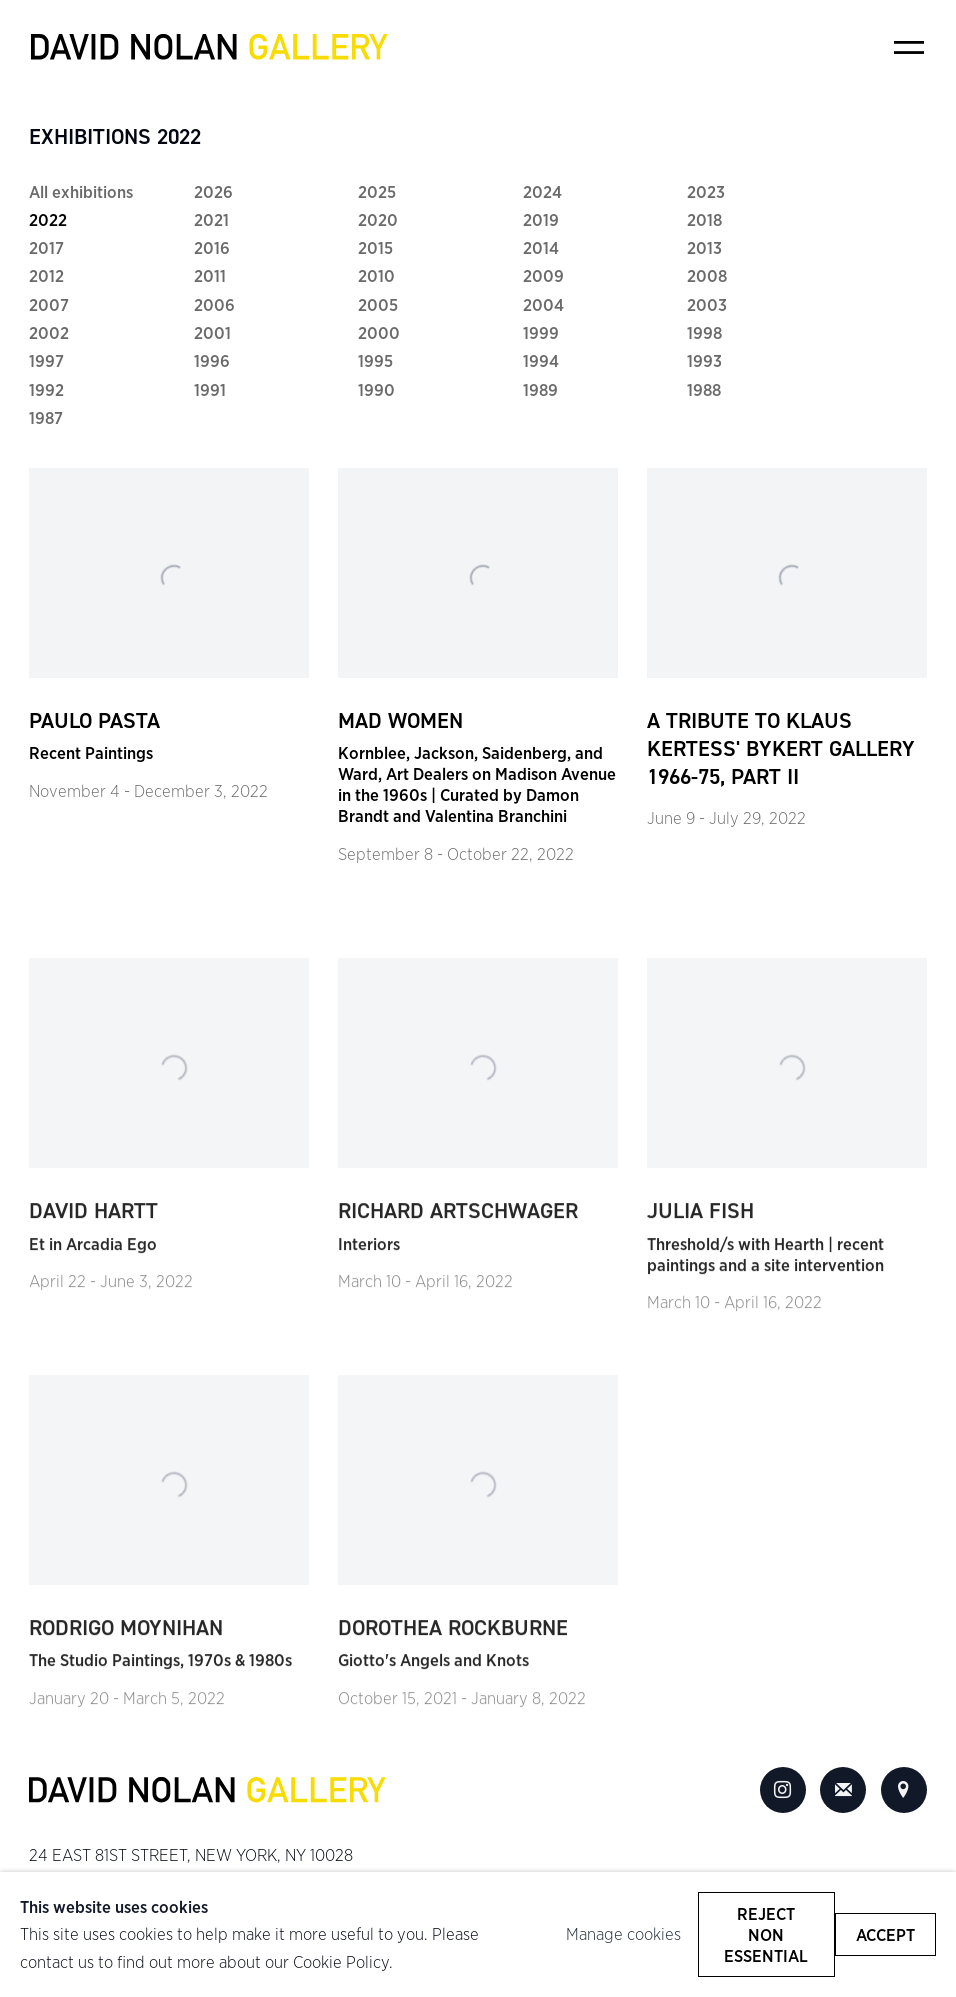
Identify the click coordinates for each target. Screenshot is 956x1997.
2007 (49, 304)
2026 (213, 191)
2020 (378, 219)
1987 (46, 417)
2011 (210, 275)
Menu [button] (909, 47)
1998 (704, 332)
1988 (704, 389)
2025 (377, 191)
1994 (541, 360)
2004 (543, 304)
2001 (212, 332)
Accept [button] (885, 1934)
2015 (375, 247)
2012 (46, 275)
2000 (379, 332)
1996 (212, 360)
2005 (378, 304)
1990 (376, 389)
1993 (704, 360)
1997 (46, 360)
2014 (541, 247)
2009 (543, 275)
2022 (48, 219)
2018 (704, 219)
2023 (706, 191)
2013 (704, 247)
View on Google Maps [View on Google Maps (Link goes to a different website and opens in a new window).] (904, 1790)
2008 (707, 275)
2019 (541, 219)
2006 (214, 304)
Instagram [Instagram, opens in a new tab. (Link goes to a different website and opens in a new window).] (783, 1790)
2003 (707, 304)
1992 (46, 389)
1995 (375, 360)
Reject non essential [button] (766, 1934)
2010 (376, 275)
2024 (542, 191)
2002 (49, 332)
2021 (211, 219)
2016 (212, 247)
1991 (210, 389)
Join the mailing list (843, 1790)
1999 (541, 332)
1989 (540, 389)
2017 (46, 247)
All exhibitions (81, 191)
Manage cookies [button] (623, 1934)
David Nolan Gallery (209, 47)
